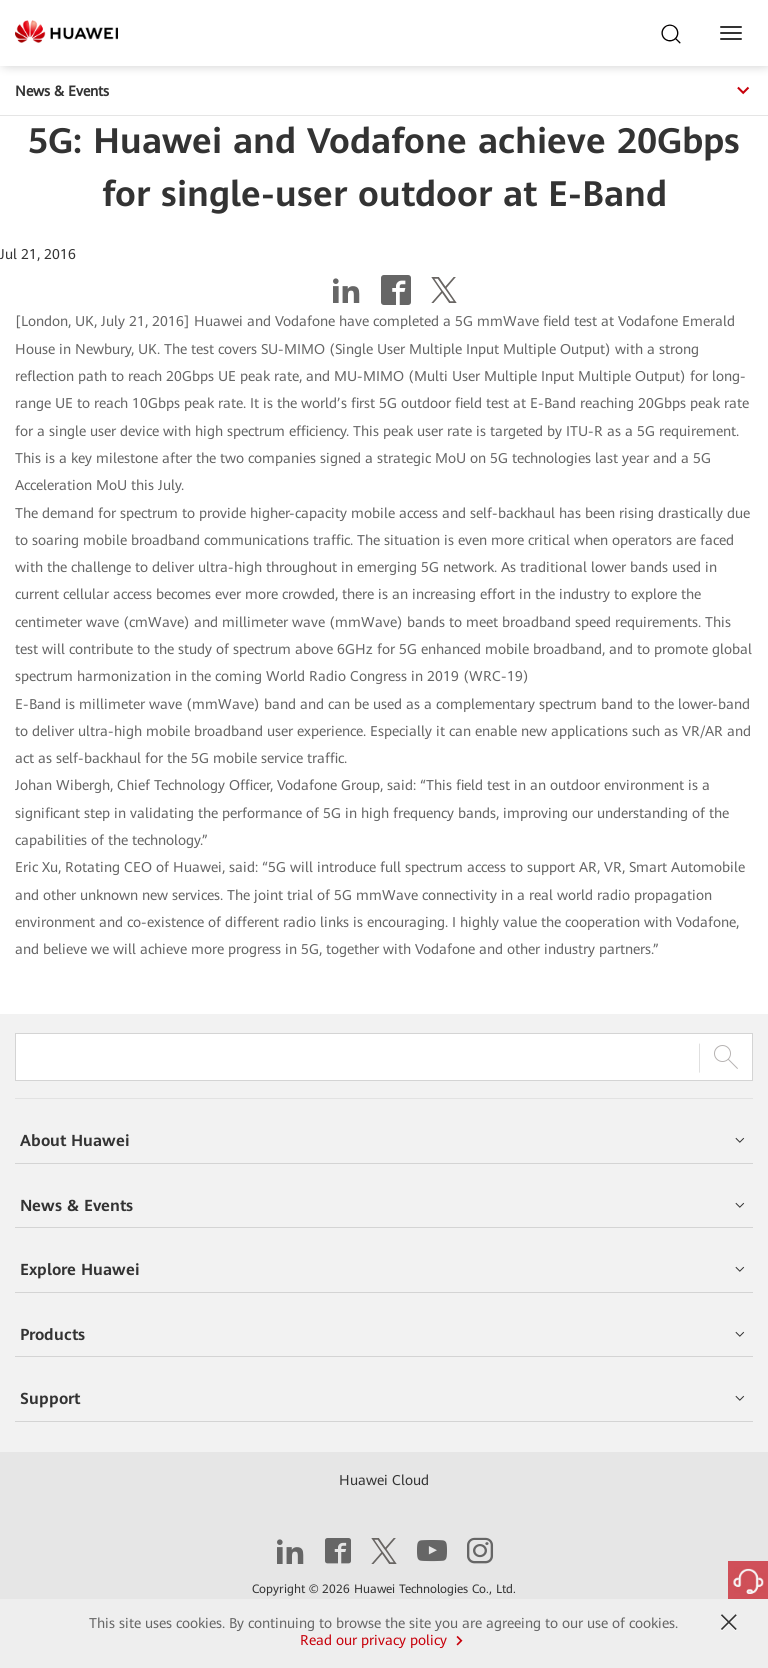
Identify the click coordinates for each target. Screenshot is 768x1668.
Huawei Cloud (384, 1480)
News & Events (384, 91)
